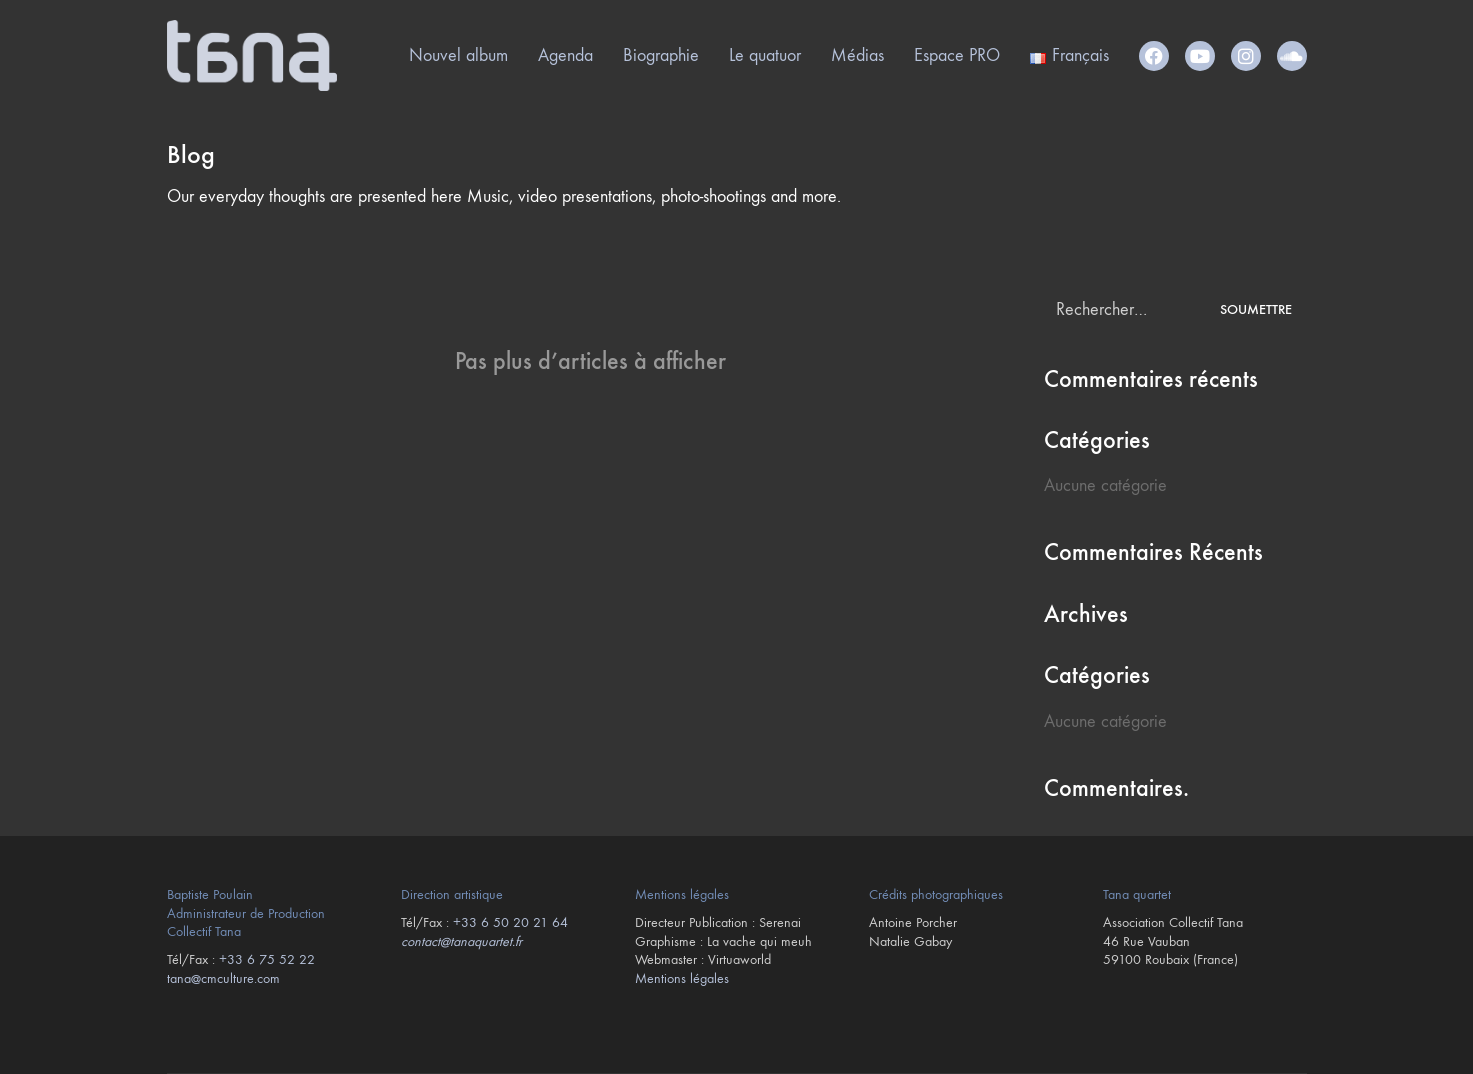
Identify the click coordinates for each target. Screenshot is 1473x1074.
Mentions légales (682, 978)
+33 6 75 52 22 (267, 959)
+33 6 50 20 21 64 (510, 922)
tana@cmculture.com (223, 978)
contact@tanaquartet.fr (461, 941)
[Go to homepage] (252, 55)
